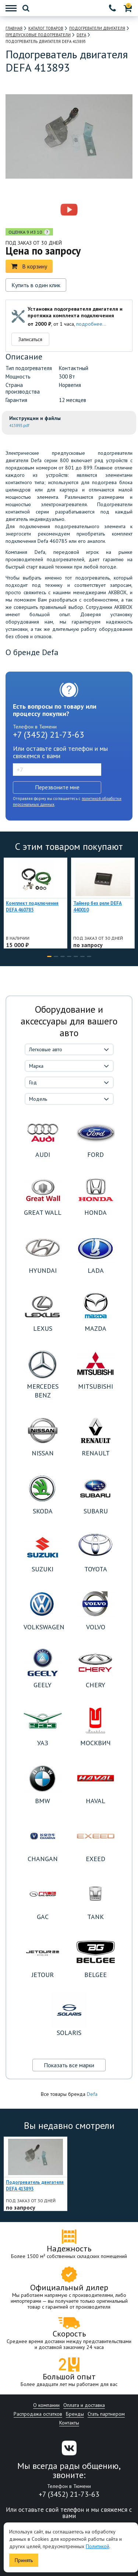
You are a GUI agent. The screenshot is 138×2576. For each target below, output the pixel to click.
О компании (46, 2405)
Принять (24, 2560)
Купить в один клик (35, 285)
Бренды (75, 2414)
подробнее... (91, 324)
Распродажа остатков (38, 2414)
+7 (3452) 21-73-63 (48, 734)
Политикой (97, 2546)
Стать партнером (106, 2414)
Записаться (30, 339)
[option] (37, 210)
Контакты (69, 2422)
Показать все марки (69, 2065)
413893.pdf (19, 425)
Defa (92, 2094)
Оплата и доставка (84, 2405)
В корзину (29, 266)
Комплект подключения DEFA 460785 (32, 906)
